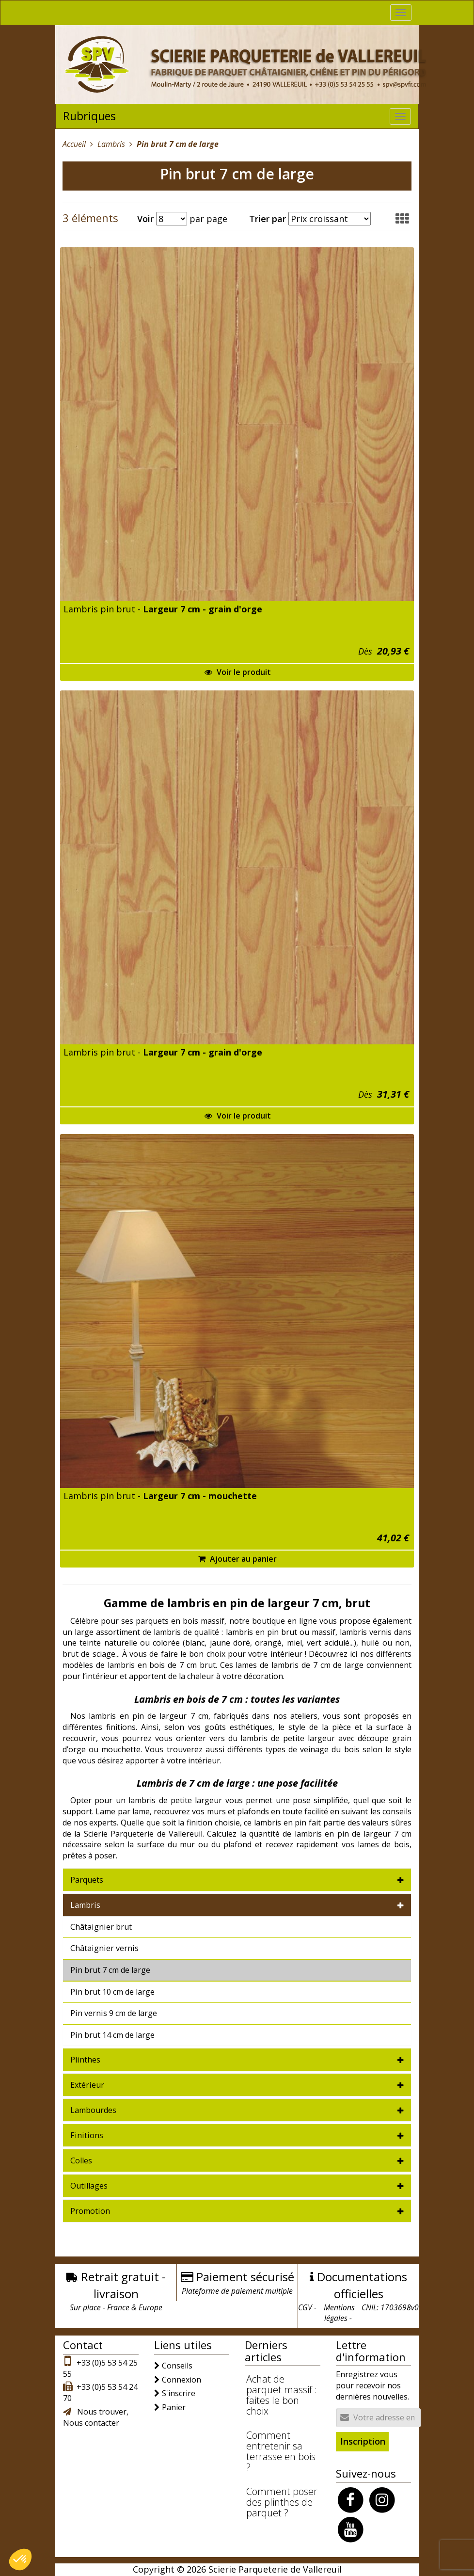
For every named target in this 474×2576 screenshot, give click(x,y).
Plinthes (85, 2059)
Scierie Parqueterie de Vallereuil (275, 2569)
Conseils (177, 2365)
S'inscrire (178, 2393)
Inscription (362, 2441)
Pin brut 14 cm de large (112, 2035)
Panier (174, 2407)
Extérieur (87, 2085)
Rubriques (89, 116)
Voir (145, 218)
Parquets (86, 1879)
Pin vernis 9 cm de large (113, 2013)
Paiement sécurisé (245, 2277)
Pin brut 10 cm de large (112, 1991)
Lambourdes (93, 2110)
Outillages (89, 2185)
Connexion (181, 2379)
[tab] (237, 1879)
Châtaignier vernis (104, 1948)
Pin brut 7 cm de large (110, 1970)
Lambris (85, 1905)
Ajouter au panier (237, 1558)
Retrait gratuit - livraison (123, 2285)
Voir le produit (238, 672)
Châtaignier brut (101, 1926)
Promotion (90, 2211)
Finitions (86, 2135)
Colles (81, 2160)
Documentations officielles (362, 2285)
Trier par (267, 218)
